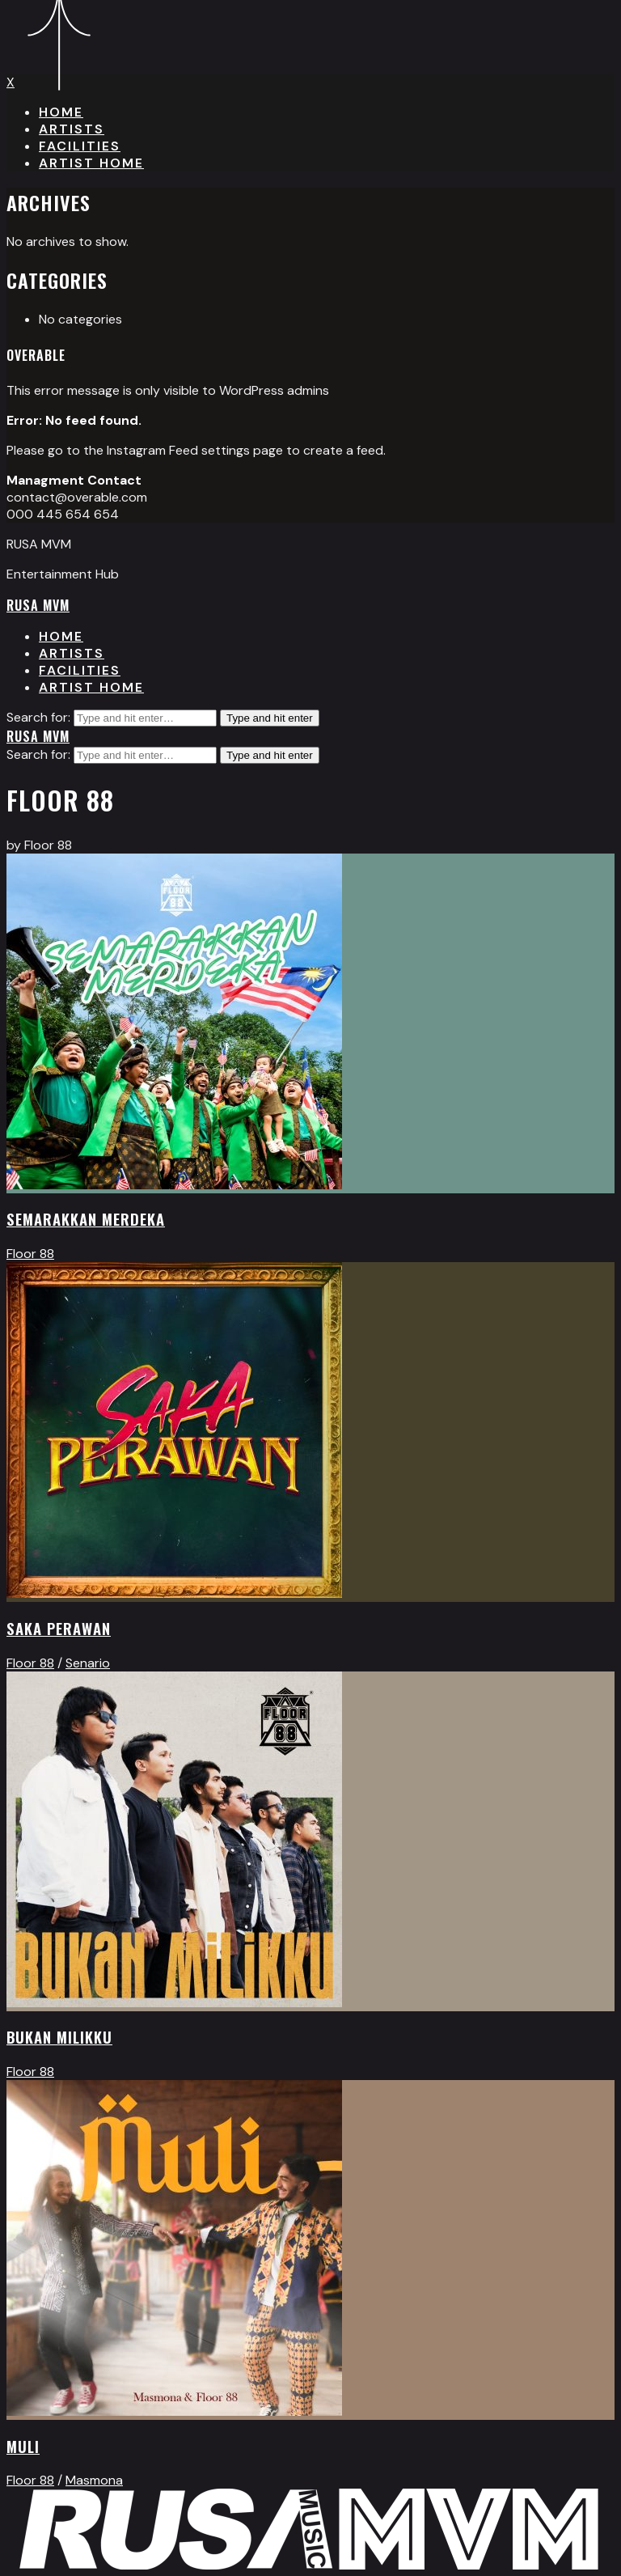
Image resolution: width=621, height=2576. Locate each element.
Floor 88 (30, 1253)
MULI (23, 2446)
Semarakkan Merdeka (85, 1219)
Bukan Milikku (59, 2037)
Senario (87, 1662)
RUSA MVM (38, 605)
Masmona (94, 2480)
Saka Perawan (58, 1628)
